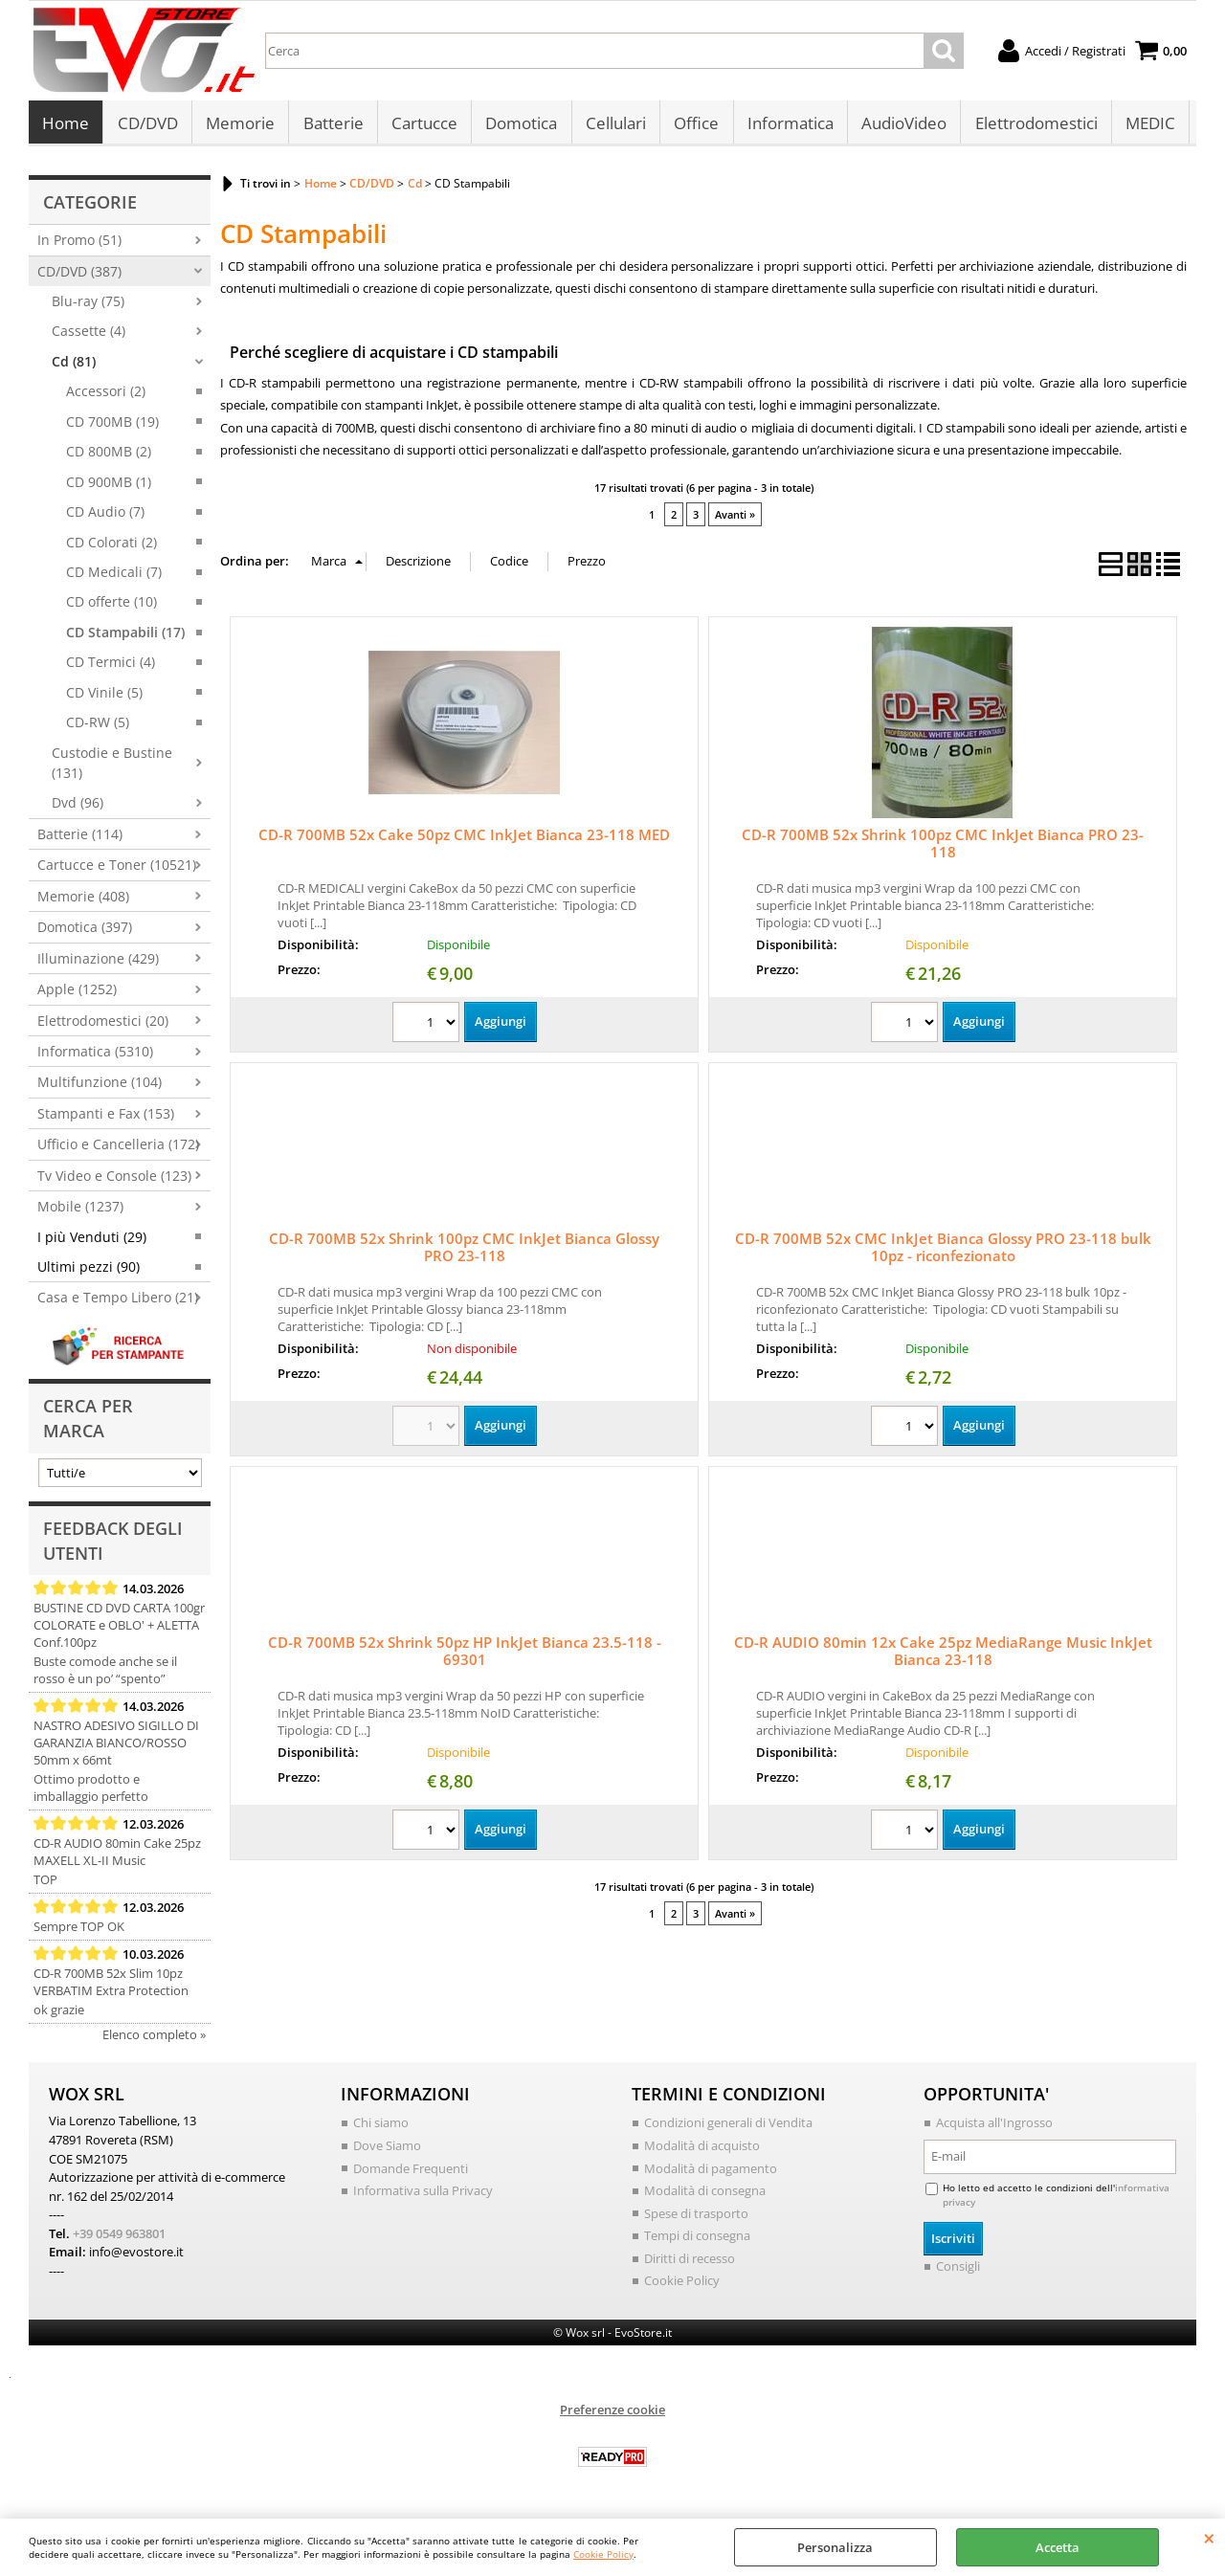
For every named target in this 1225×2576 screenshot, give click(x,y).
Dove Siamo (387, 2150)
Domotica (519, 126)
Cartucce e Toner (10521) (116, 870)
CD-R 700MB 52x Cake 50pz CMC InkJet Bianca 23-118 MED (464, 840)
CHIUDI (1209, 2537)
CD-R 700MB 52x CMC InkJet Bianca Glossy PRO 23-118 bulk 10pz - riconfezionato (943, 1251)
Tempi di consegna (697, 2240)
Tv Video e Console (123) (114, 1180)
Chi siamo (381, 2128)
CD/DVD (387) (79, 276)
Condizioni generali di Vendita (728, 2128)
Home (65, 126)
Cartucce (423, 126)
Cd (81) (74, 366)
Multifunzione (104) (99, 1087)
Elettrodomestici (1031, 126)
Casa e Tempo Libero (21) (117, 1303)
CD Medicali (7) (114, 576)
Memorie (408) (83, 901)
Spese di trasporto (696, 2218)
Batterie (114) (79, 839)
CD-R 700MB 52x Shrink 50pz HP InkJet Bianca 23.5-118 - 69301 (464, 1655)
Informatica (787, 126)
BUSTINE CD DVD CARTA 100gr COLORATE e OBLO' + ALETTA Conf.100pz (119, 1630)
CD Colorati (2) (111, 547)
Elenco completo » (154, 2040)
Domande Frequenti (410, 2173)
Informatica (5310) (95, 1056)
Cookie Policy (603, 2554)
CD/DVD (147, 126)
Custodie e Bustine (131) (112, 767)
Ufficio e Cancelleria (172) (118, 1150)
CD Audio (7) (105, 517)
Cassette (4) (88, 336)
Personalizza (835, 2547)
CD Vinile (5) (104, 697)
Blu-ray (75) (88, 307)
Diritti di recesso (689, 2263)
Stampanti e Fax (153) (105, 1118)
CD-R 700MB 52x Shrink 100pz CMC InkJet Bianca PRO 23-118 (943, 849)
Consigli (958, 2271)
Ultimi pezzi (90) (88, 1272)
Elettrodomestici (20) (102, 1025)
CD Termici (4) (110, 667)
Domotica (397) (84, 932)
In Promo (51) (79, 245)
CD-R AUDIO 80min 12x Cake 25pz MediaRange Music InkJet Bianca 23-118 (943, 1655)
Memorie (239, 126)
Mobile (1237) (80, 1212)
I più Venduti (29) (91, 1241)
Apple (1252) (77, 995)
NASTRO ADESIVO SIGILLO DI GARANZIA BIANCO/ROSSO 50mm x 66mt (116, 1748)
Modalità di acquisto (702, 2150)
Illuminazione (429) (98, 963)
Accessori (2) (105, 397)
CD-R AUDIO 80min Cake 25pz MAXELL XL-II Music (117, 1857)
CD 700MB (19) (112, 426)
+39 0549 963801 (119, 2238)
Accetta (1058, 2547)
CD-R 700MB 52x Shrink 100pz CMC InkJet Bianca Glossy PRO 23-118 (464, 1251)
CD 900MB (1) (108, 486)
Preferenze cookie (612, 2414)
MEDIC (1145, 126)
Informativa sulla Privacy (423, 2195)
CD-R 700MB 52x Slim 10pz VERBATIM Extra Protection (111, 1987)
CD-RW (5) (97, 728)
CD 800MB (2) (108, 457)
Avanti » (735, 520)
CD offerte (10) (111, 607)
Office (693, 126)
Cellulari (613, 126)
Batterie (331, 126)
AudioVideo (900, 126)
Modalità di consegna (705, 2195)
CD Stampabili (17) (125, 637)
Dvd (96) (77, 808)
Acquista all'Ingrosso (994, 2128)
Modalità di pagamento (710, 2173)
